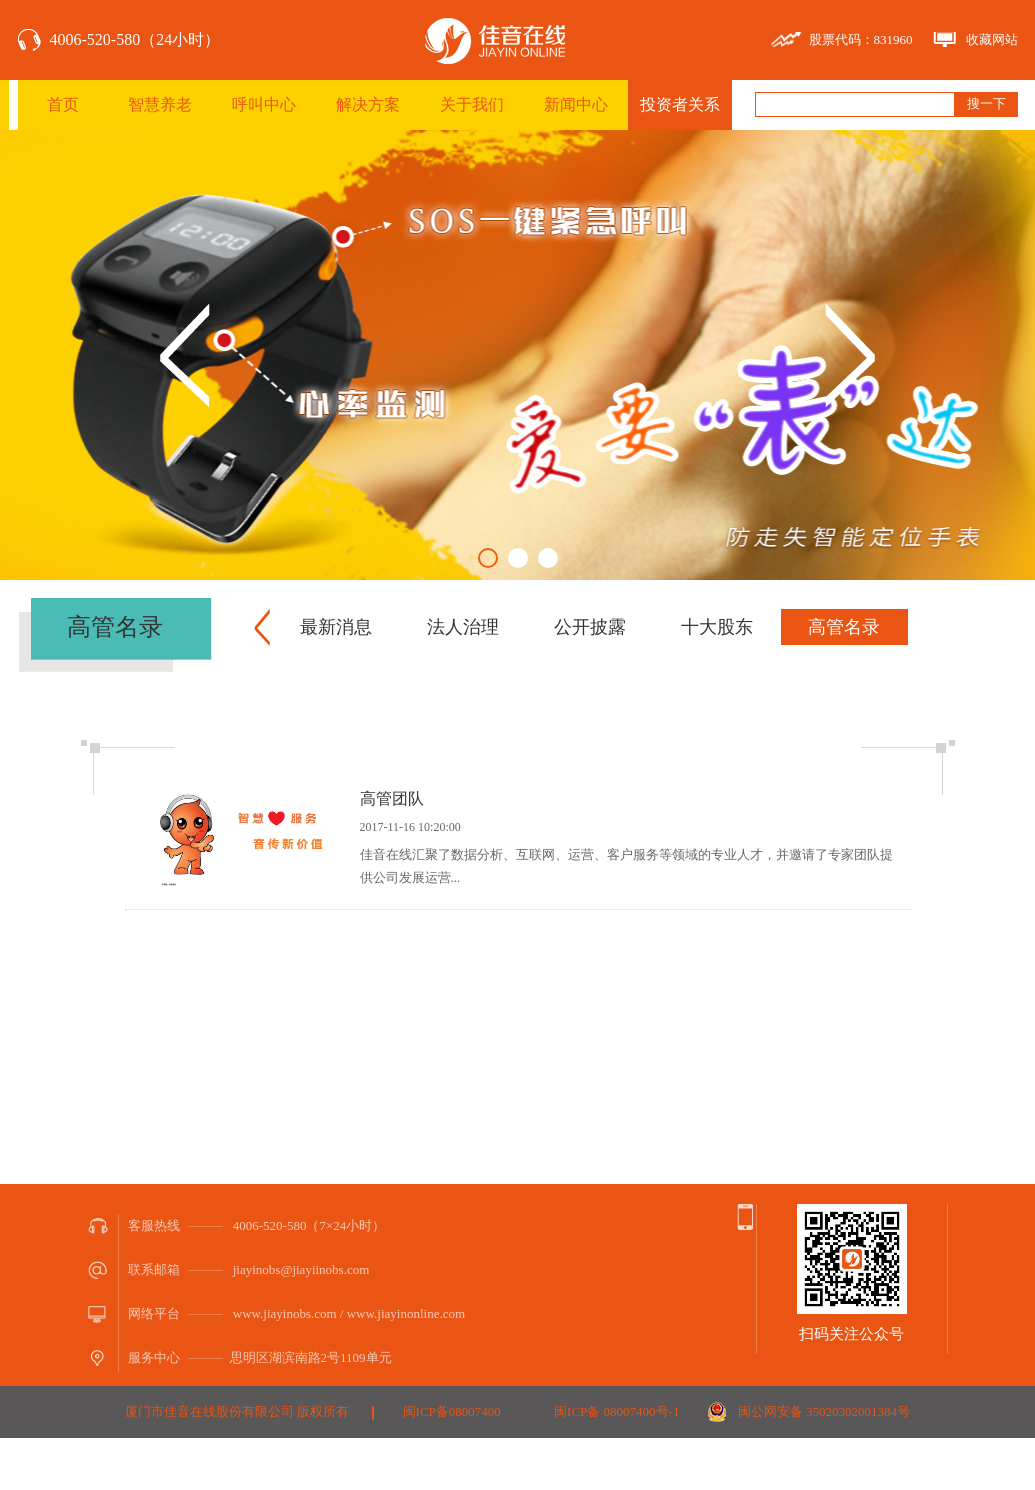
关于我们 (472, 104)
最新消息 (336, 627)
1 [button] (488, 558)
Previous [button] (185, 355)
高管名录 (844, 627)
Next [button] (850, 355)
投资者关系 (680, 104)
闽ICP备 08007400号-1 (616, 1411)
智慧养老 (160, 104)
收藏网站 (992, 39)
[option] (517, 355)
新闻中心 (576, 104)
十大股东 (717, 627)
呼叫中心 (264, 104)
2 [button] (518, 558)
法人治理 (463, 627)
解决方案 (368, 104)
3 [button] (548, 558)
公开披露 (590, 627)
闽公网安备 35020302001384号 (824, 1411)
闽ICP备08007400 (452, 1411)
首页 (63, 104)
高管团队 (392, 798)
